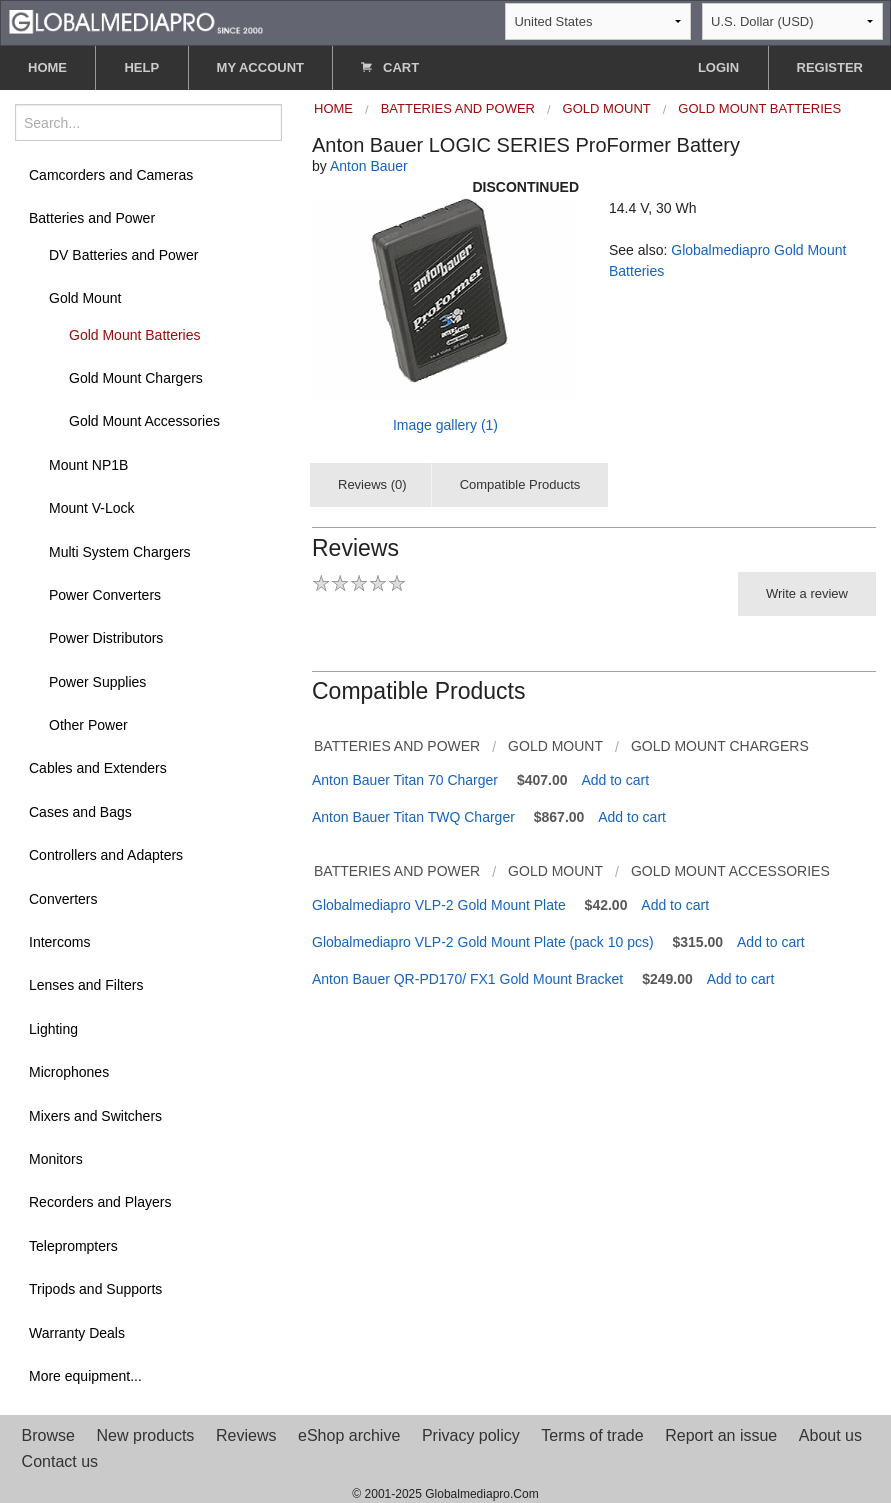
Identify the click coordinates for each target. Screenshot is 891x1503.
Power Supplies (97, 682)
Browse (48, 1435)
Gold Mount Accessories (144, 421)
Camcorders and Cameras (111, 175)
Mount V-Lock (92, 508)
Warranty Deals (77, 1333)
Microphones (69, 1072)
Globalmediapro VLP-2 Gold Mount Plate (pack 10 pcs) (483, 942)
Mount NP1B (88, 465)
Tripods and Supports (95, 1289)
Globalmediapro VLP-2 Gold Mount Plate (439, 905)
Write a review (807, 593)
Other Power (88, 725)
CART (390, 67)
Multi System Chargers (120, 552)
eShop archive (349, 1435)
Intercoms (59, 942)
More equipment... (85, 1376)
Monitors (56, 1159)
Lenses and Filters (86, 985)
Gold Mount (85, 298)
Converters (63, 899)
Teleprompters (73, 1246)
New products (146, 1435)
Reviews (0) (372, 484)
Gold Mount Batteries (135, 335)
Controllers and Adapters (106, 855)
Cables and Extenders (98, 768)
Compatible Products (520, 484)
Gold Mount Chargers (136, 378)
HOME (47, 67)
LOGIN (718, 67)
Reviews (246, 1435)
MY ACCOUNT (260, 67)
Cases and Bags (80, 812)
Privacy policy (471, 1435)
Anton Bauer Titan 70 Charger (405, 780)
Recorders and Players (100, 1202)
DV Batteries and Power (123, 255)
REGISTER (830, 67)
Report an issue (721, 1435)
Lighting (53, 1029)
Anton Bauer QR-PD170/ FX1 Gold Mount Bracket (467, 979)
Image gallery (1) (445, 425)
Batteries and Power (92, 218)
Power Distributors (106, 638)
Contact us (60, 1461)
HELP (141, 67)
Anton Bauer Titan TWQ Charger (413, 817)
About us (830, 1435)
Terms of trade (592, 1435)
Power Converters (105, 595)
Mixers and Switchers (95, 1116)
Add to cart (615, 780)
